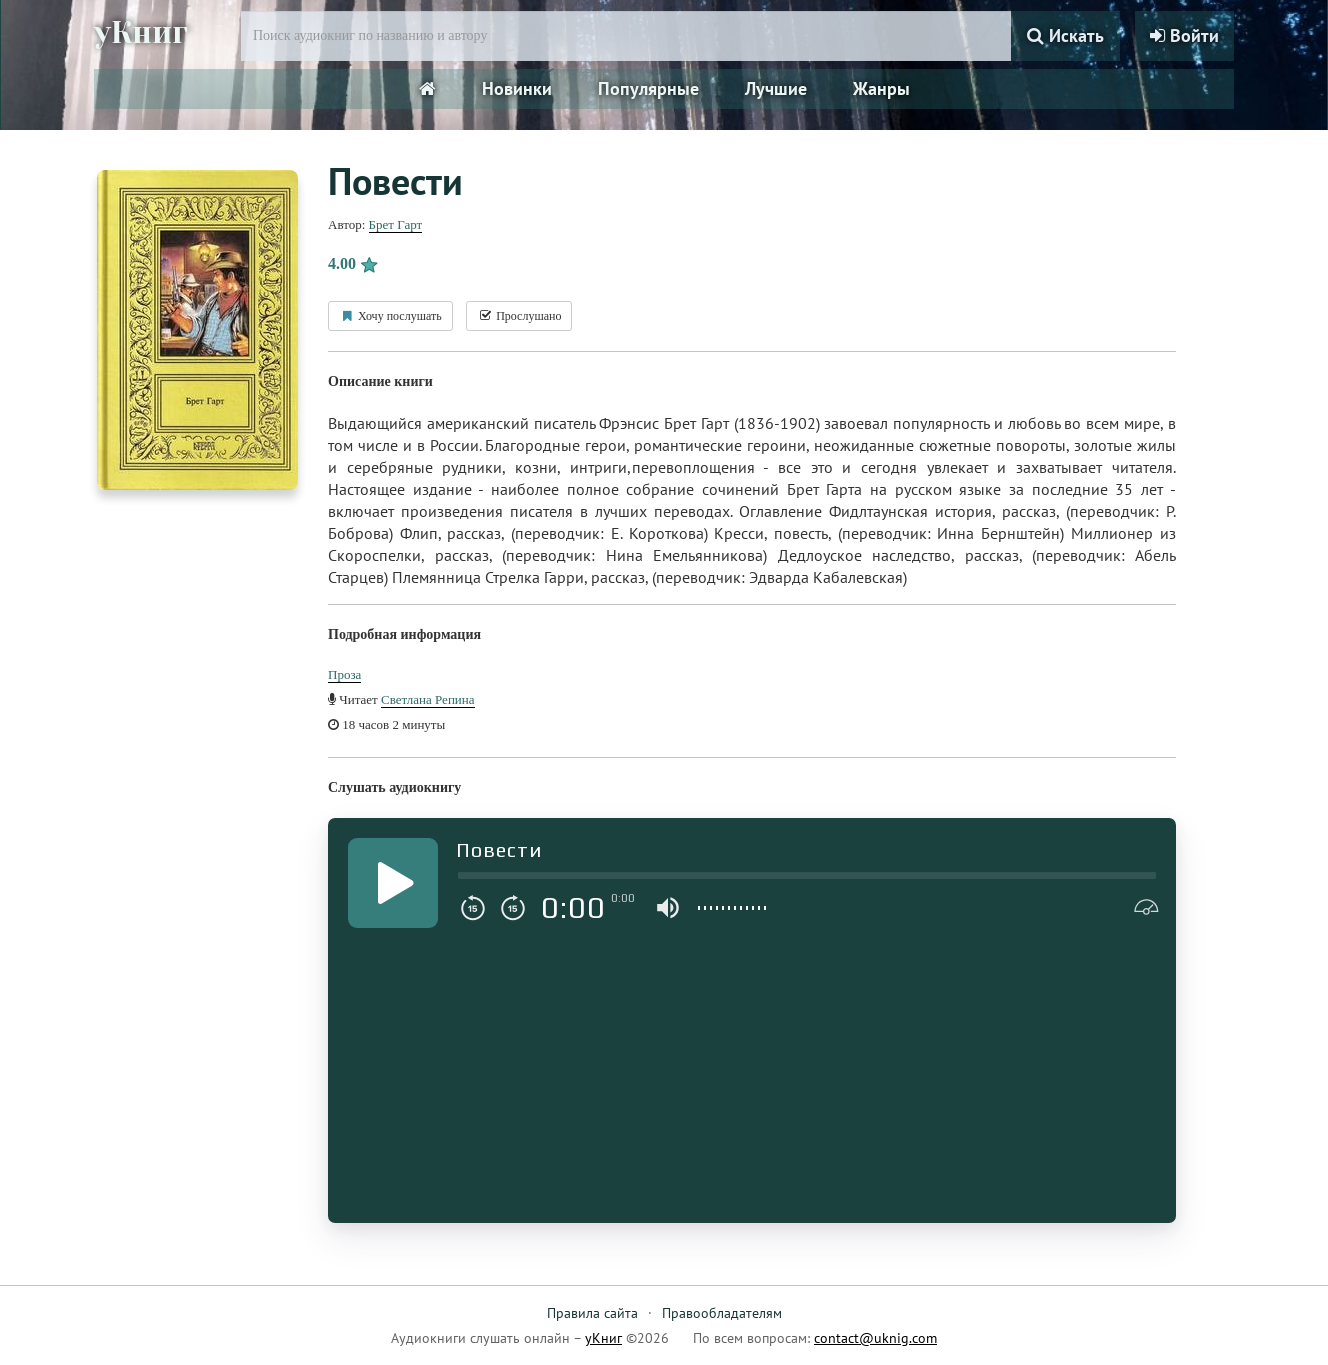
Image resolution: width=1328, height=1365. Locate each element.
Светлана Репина (428, 699)
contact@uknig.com (875, 1338)
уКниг (141, 33)
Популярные (648, 88)
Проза (344, 674)
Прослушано (519, 316)
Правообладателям (722, 1313)
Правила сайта (592, 1313)
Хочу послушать (390, 316)
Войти (1184, 35)
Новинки (517, 88)
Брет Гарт (396, 224)
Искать (1065, 35)
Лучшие (776, 88)
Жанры (881, 88)
